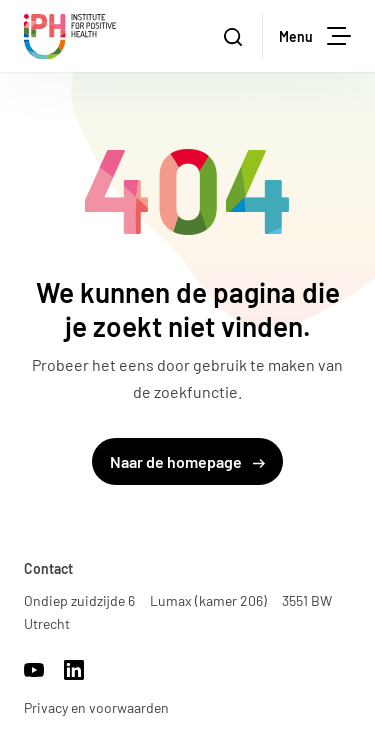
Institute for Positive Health (70, 36)
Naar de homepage (187, 461)
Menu (315, 36)
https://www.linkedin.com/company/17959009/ (74, 670)
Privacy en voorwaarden (96, 707)
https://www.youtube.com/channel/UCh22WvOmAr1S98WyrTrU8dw (34, 670)
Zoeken (243, 37)
